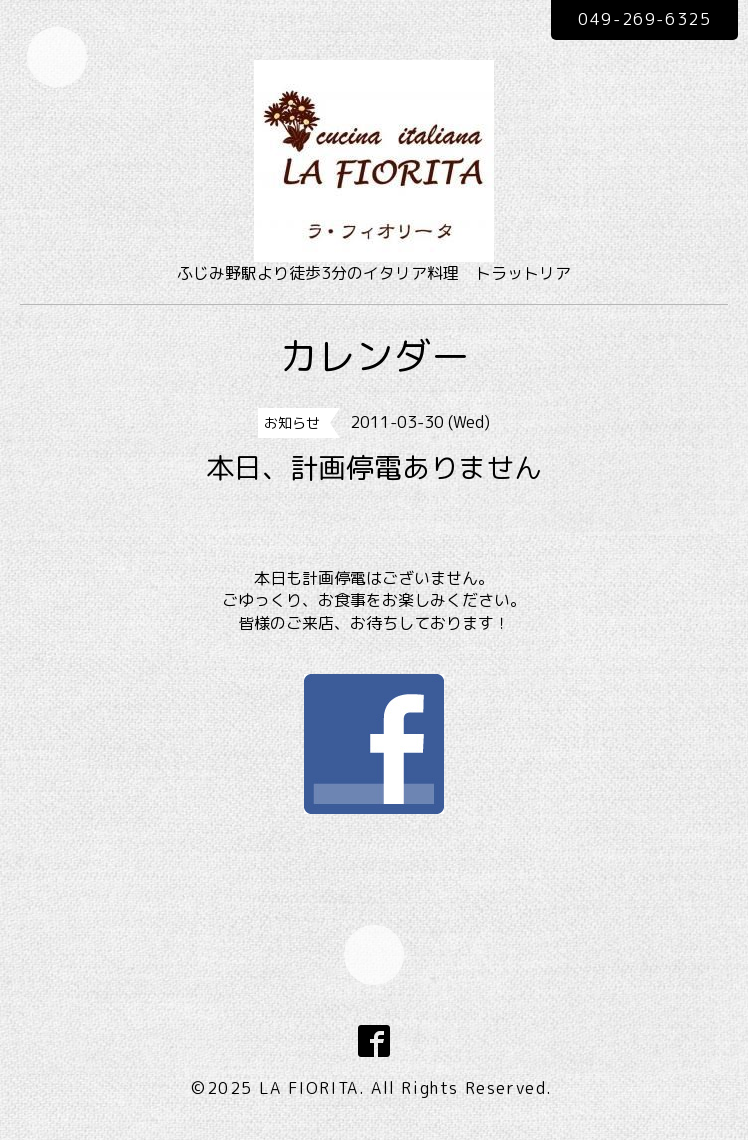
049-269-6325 (644, 19)
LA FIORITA (309, 1088)
